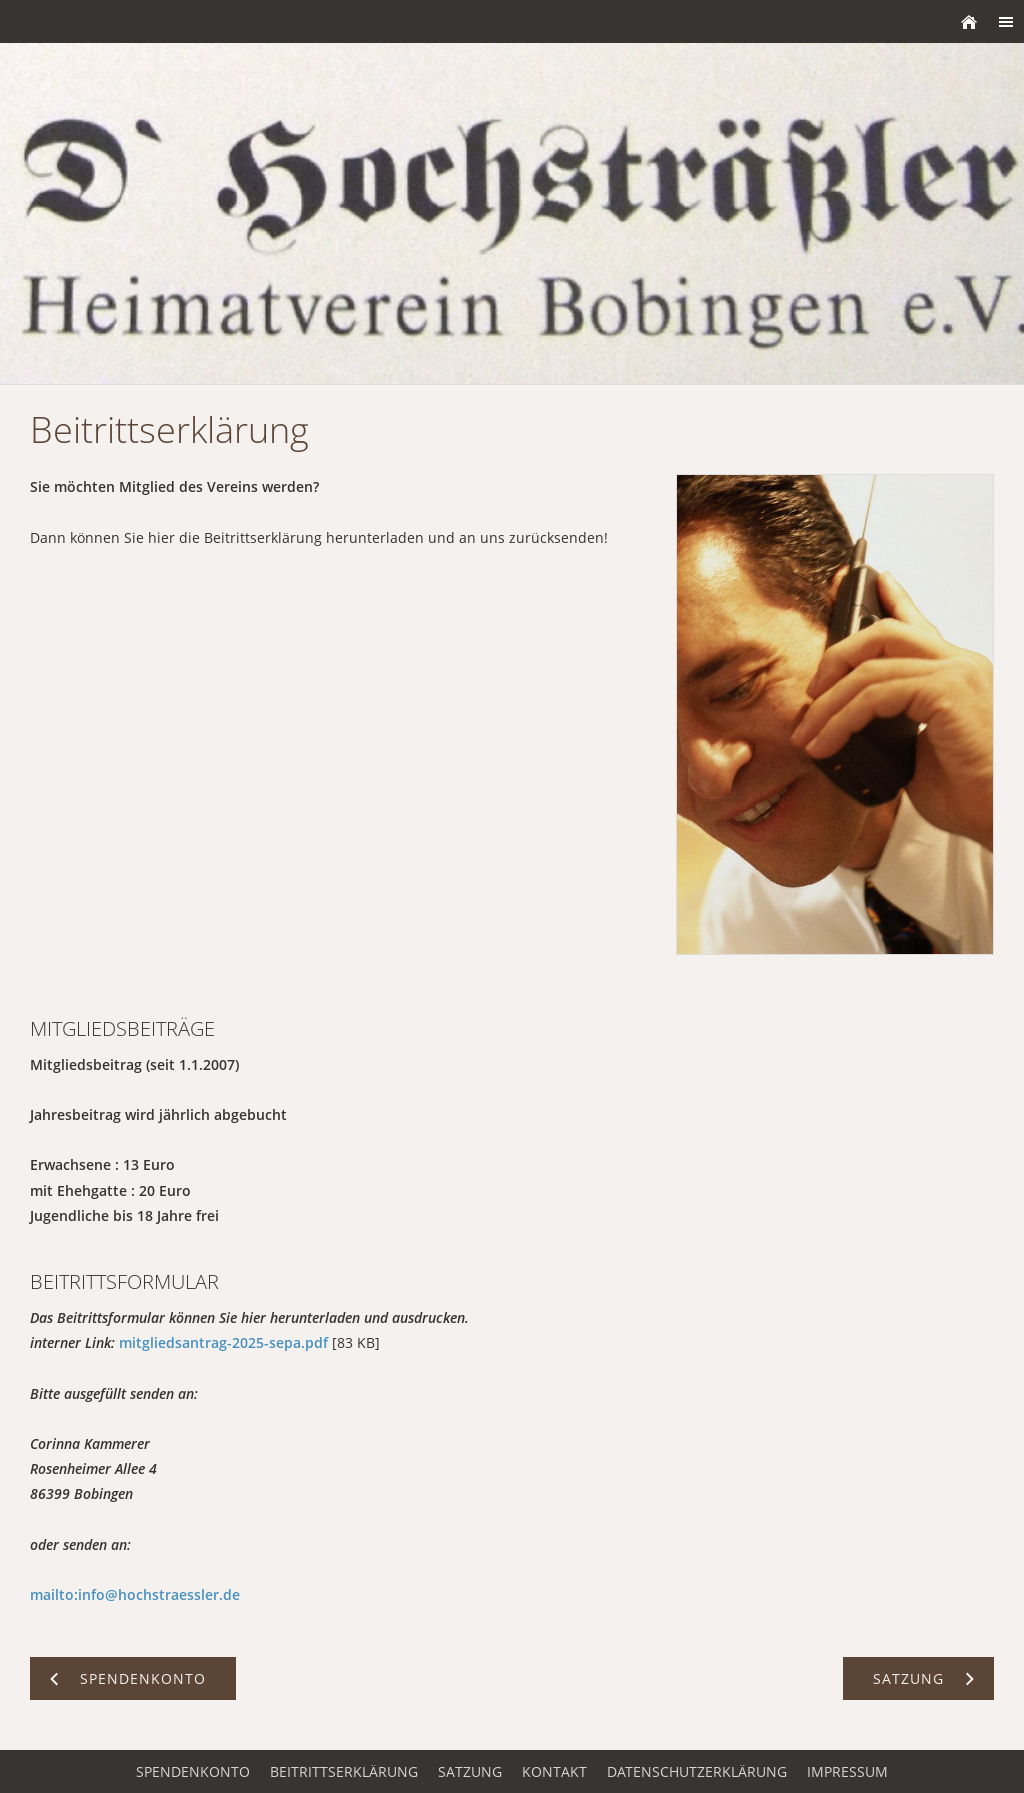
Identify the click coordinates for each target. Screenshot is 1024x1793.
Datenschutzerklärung (697, 1771)
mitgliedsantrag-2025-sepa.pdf (223, 1342)
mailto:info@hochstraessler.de (135, 1594)
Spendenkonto (193, 1771)
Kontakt (554, 1771)
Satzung (470, 1771)
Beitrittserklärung (344, 1771)
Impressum (847, 1771)
